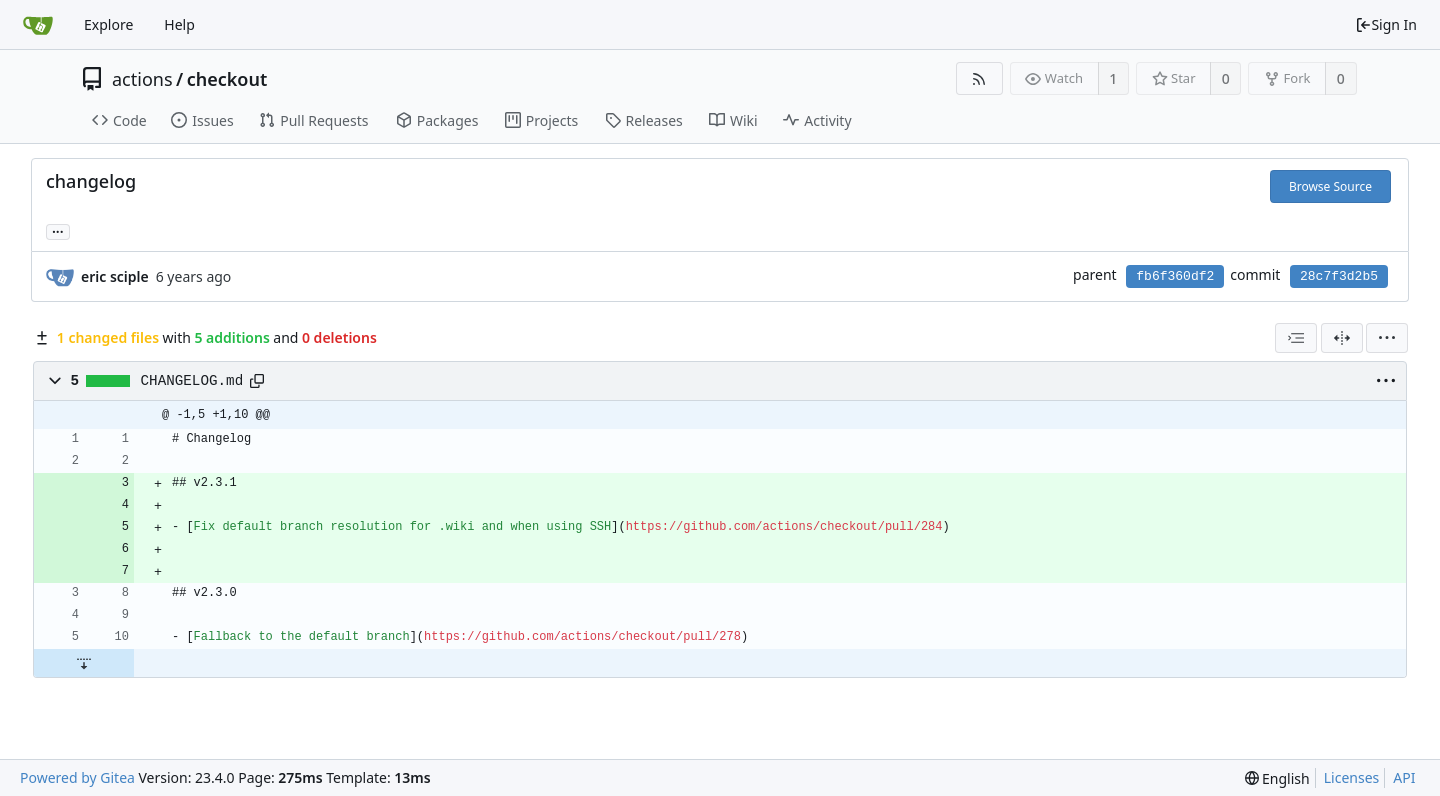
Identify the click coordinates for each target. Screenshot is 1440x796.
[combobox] (1296, 338)
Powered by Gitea (77, 777)
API (1404, 777)
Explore (108, 24)
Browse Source (1330, 186)
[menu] (1387, 338)
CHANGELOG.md (192, 381)
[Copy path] (257, 381)
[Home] (38, 25)
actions (142, 79)
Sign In (1386, 24)
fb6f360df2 (1175, 276)
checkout (227, 79)
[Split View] (1342, 338)
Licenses (1352, 777)
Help (179, 24)
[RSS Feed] (979, 78)
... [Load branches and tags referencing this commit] (58, 230)
